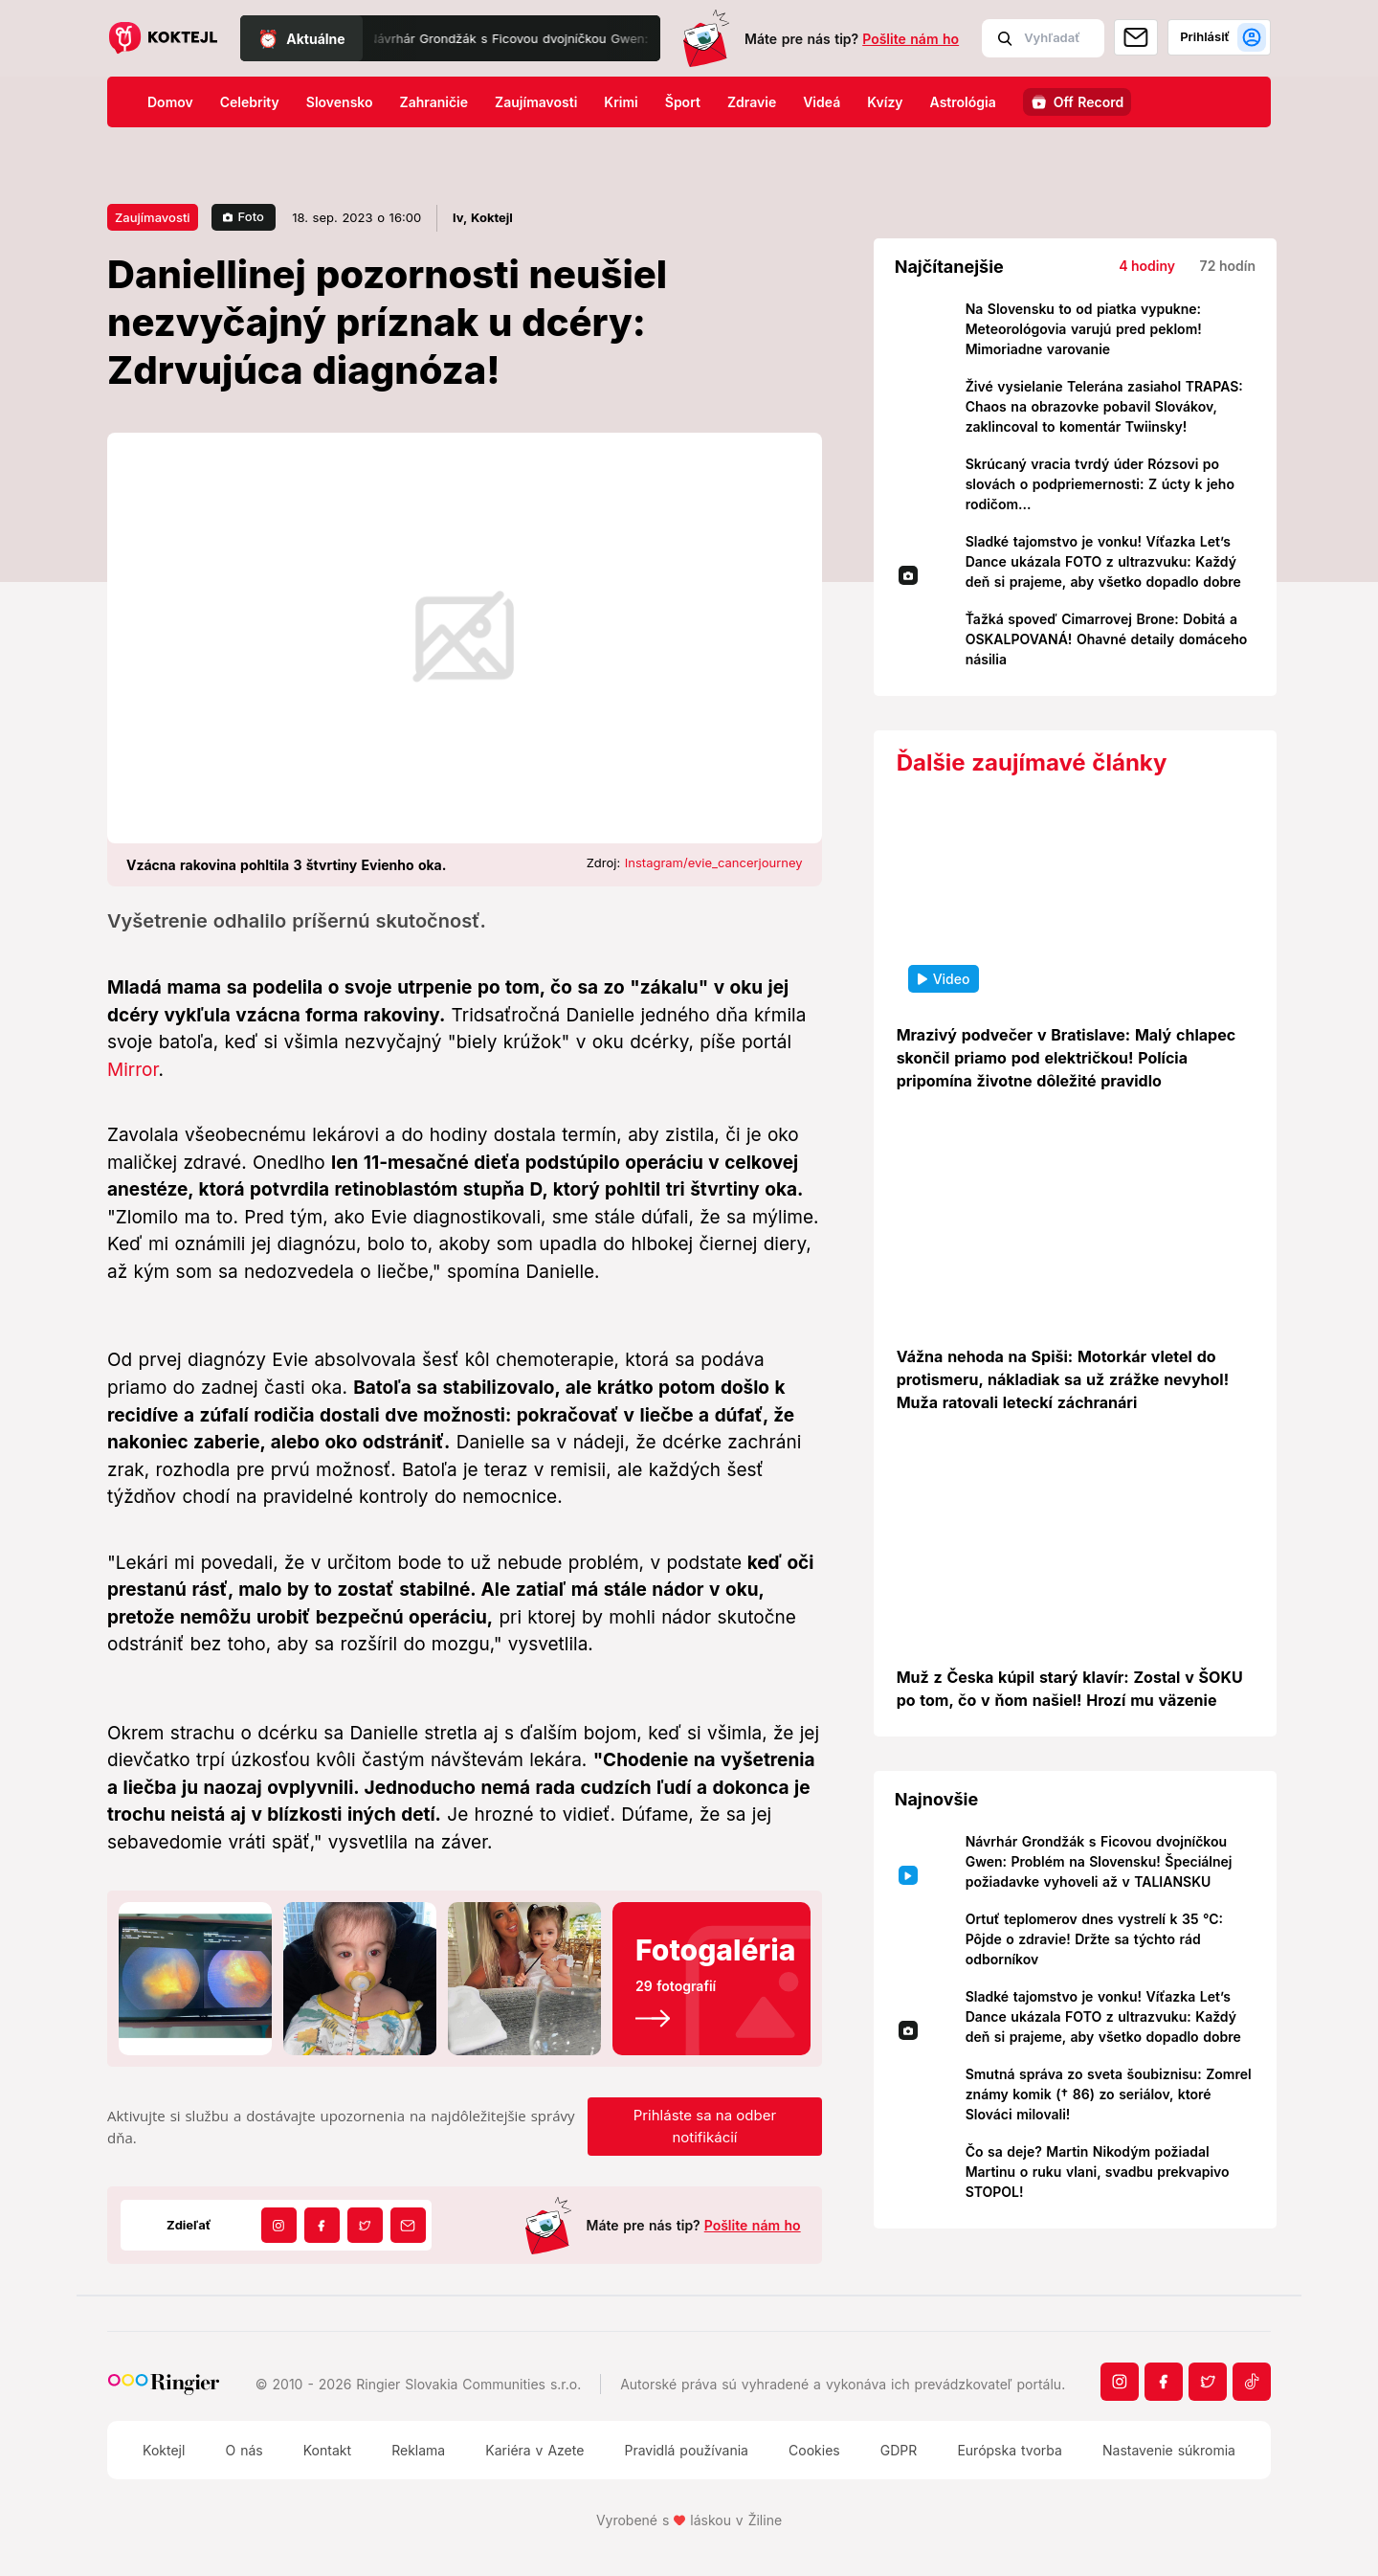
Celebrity (249, 102)
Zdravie (751, 102)
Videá (821, 102)
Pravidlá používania (685, 2450)
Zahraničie (434, 102)
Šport (682, 102)
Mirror (132, 1070)
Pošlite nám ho (910, 39)
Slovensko (339, 102)
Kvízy (884, 102)
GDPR (899, 2450)
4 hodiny (1147, 266)
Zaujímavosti (536, 102)
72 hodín (1228, 266)
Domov (170, 102)
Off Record (1089, 102)
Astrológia (963, 102)
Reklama (418, 2450)
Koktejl (164, 2450)
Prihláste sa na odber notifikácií (704, 2126)
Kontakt (327, 2450)
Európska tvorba (1009, 2450)
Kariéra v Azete (534, 2450)
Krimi (620, 102)
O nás (243, 2450)
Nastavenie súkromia (1168, 2450)
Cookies (814, 2450)
